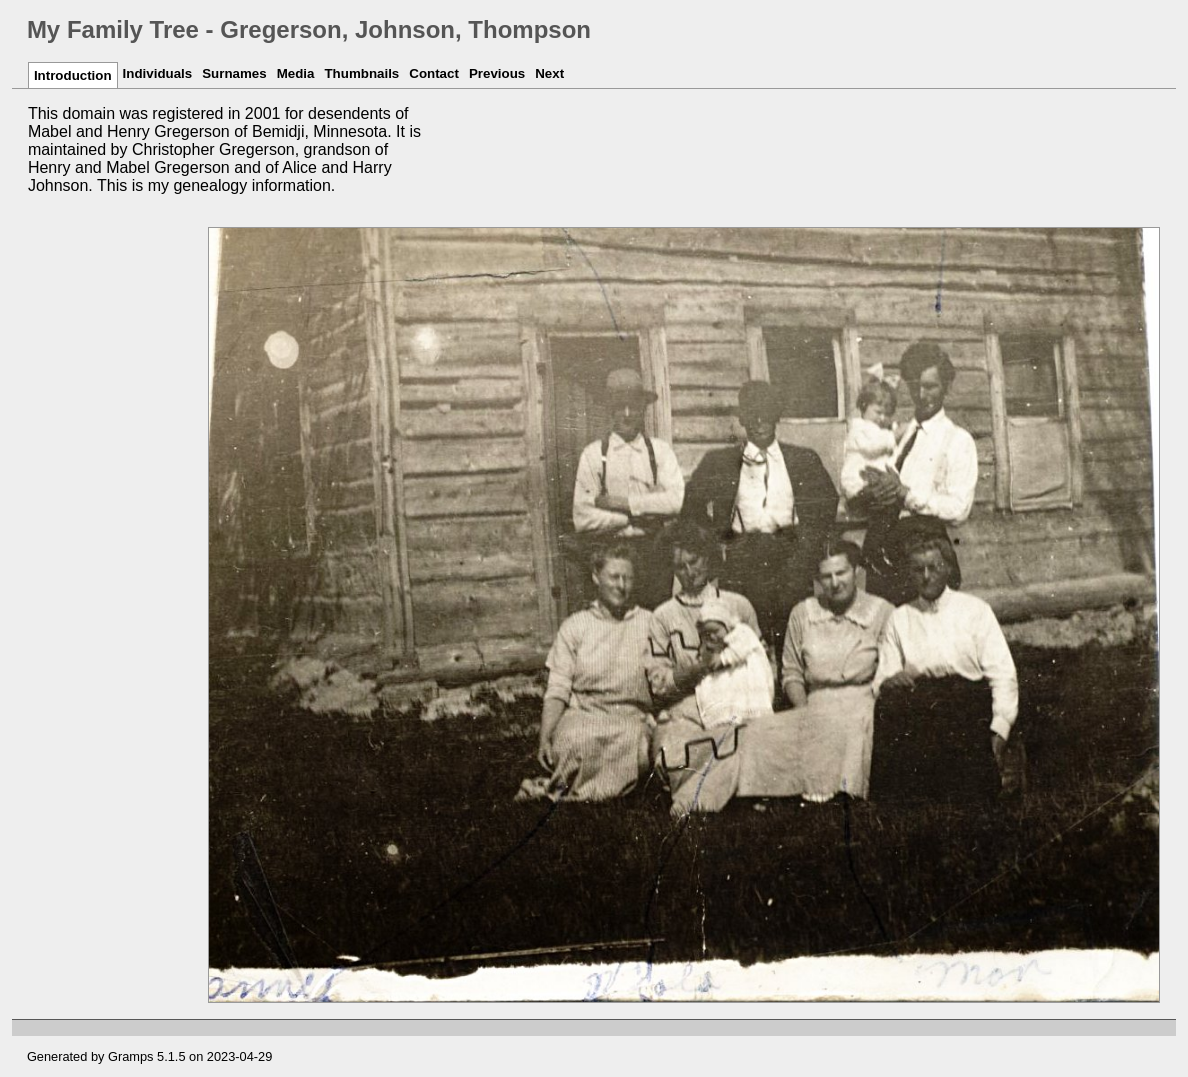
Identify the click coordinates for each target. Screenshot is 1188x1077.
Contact (434, 73)
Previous (497, 73)
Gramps (131, 1056)
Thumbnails (361, 73)
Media (296, 73)
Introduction (73, 75)
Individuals (158, 73)
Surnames (234, 73)
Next (549, 73)
